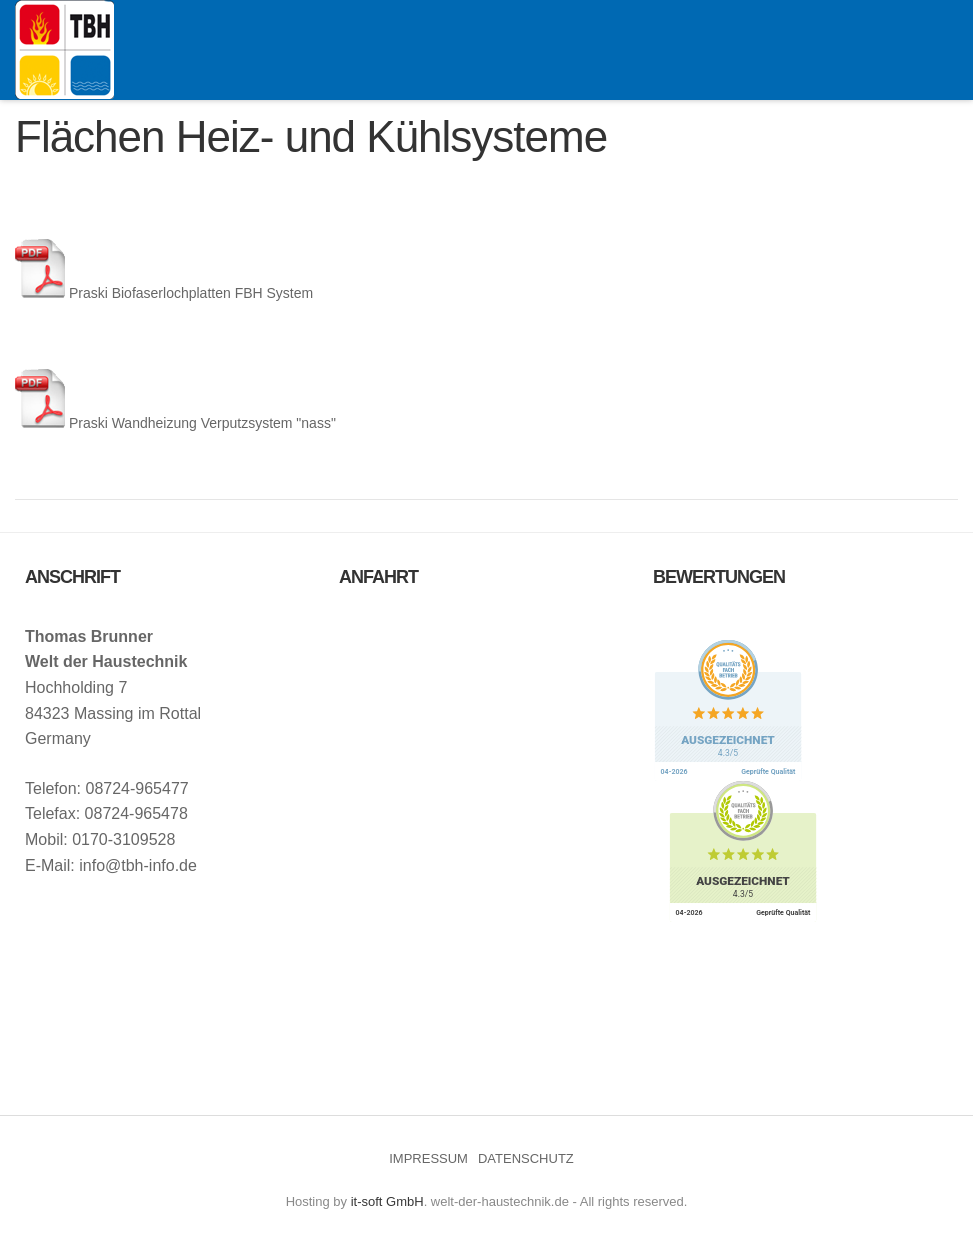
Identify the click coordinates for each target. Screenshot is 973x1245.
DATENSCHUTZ (526, 1158)
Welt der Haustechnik (64, 49)
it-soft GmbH (387, 1201)
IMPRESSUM (428, 1158)
